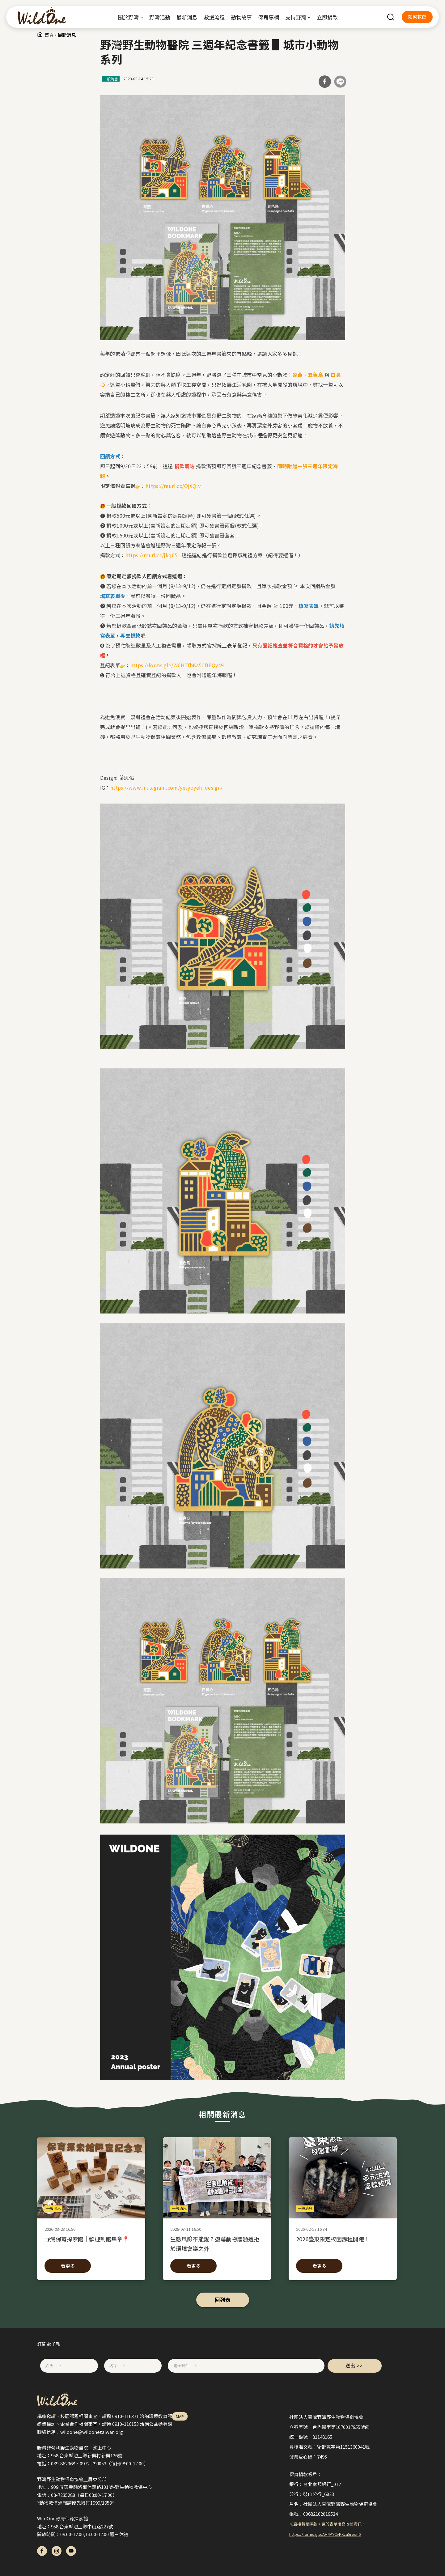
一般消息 (110, 78)
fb (42, 2551)
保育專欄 (268, 17)
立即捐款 (327, 17)
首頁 (49, 35)
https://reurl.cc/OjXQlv (173, 486)
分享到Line (340, 81)
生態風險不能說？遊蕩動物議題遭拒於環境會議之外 (217, 2243)
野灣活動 (159, 17)
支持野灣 (295, 17)
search (390, 17)
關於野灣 (128, 17)
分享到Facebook (325, 81)
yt (71, 2551)
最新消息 (186, 17)
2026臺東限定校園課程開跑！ (342, 2243)
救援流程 (214, 17)
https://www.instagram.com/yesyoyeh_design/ (166, 787)
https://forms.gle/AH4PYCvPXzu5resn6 (325, 2534)
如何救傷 (417, 16)
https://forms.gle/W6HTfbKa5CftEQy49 (177, 665)
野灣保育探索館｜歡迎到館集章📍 (91, 2243)
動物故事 (241, 17)
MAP (180, 2416)
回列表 (223, 2299)
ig (56, 2551)
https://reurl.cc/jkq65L (152, 555)
